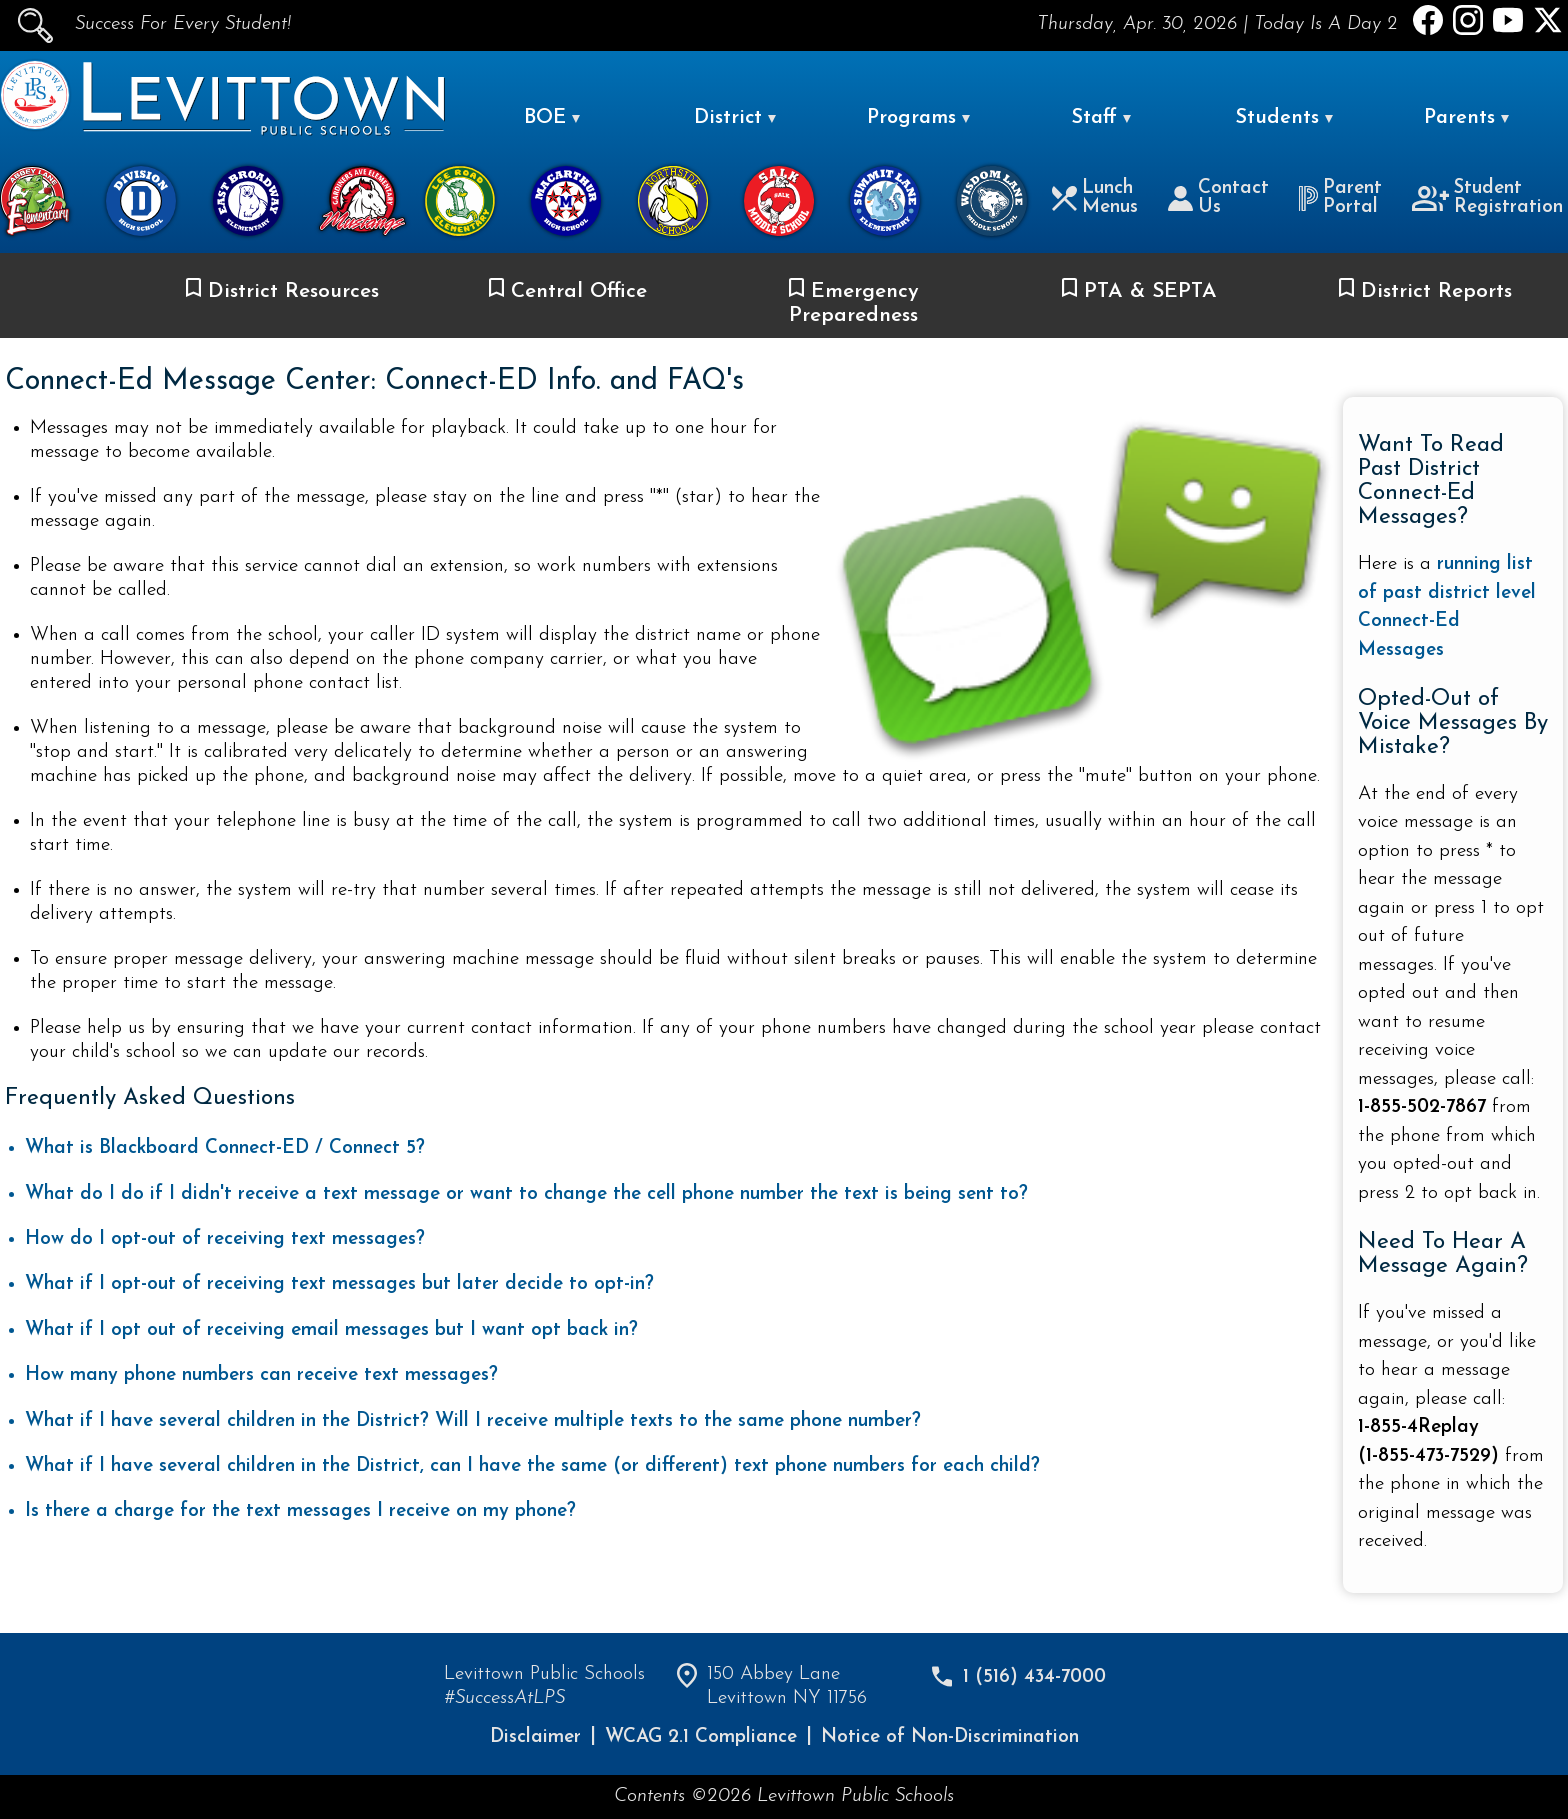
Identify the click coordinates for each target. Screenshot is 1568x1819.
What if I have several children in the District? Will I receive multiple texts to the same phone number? (473, 1421)
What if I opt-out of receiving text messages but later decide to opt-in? (339, 1284)
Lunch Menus (1095, 198)
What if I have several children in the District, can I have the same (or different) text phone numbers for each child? (532, 1466)
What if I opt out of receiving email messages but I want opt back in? (331, 1330)
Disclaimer (535, 1737)
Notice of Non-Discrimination (950, 1737)
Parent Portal (1340, 198)
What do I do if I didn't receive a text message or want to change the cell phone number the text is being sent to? (526, 1194)
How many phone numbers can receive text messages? (261, 1375)
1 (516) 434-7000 (1034, 1677)
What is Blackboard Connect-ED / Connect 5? (225, 1148)
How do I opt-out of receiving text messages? (225, 1239)
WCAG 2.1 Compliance (701, 1737)
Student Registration (1488, 198)
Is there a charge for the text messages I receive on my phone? (300, 1511)
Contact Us (1218, 198)
